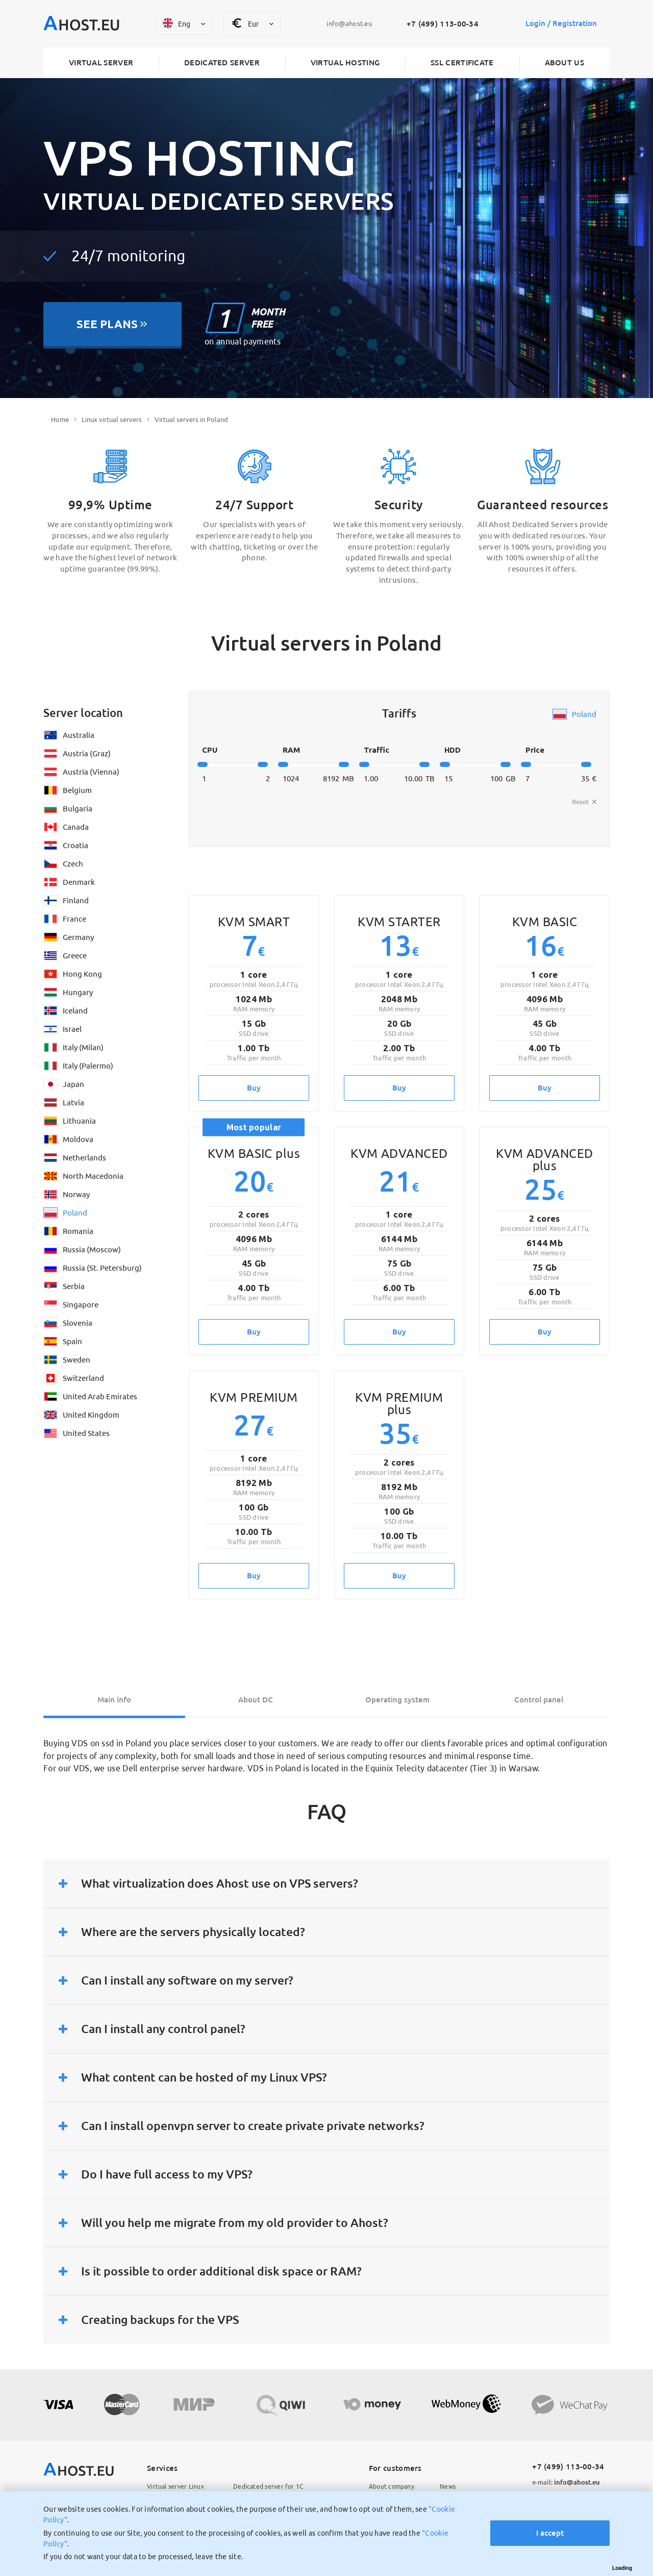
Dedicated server (222, 62)
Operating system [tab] (397, 1699)
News (448, 2487)
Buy (254, 1087)
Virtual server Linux (175, 2487)
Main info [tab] (114, 1699)
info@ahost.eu (566, 2482)
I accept (549, 2533)
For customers (395, 2468)
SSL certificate (462, 62)
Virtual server (101, 62)
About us (564, 62)
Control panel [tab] (538, 1699)
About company (391, 2487)
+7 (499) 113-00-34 (442, 23)
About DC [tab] (255, 1699)
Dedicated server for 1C (268, 2487)
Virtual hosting (345, 62)
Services (162, 2468)
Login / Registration (560, 23)
